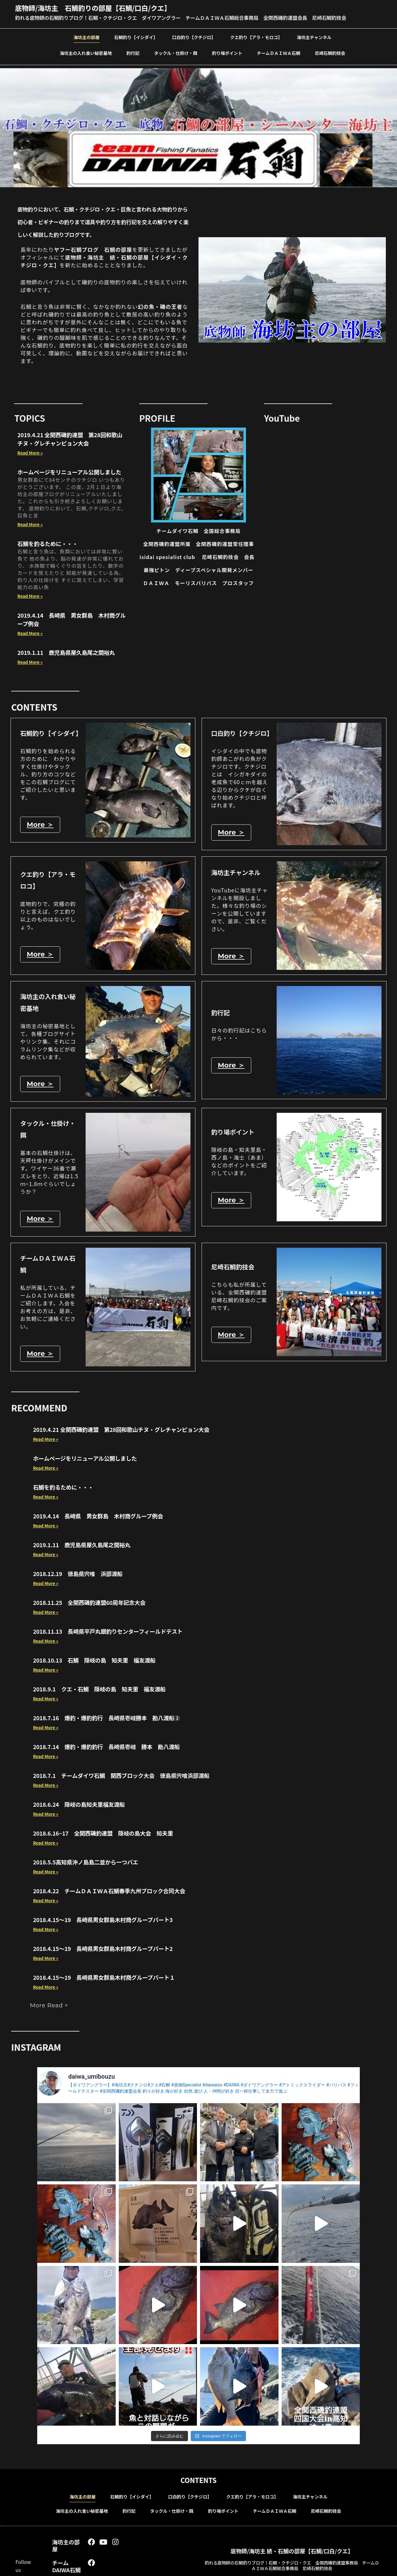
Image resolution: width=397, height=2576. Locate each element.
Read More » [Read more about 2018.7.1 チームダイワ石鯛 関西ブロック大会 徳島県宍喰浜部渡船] (45, 1785)
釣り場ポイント (227, 53)
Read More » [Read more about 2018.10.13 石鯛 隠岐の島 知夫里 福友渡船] (45, 1670)
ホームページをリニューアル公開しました (69, 472)
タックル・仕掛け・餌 (176, 53)
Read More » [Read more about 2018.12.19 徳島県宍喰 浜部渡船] (45, 1583)
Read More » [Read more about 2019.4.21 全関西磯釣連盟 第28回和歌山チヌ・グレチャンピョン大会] (30, 453)
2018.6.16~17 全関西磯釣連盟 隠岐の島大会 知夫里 (103, 1833)
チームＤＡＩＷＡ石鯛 (278, 53)
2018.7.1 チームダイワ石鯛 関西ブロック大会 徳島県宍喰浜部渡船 (121, 1776)
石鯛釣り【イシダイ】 (136, 37)
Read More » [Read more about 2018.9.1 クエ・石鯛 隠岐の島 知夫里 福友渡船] (45, 1699)
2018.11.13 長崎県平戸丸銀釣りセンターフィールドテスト (107, 1632)
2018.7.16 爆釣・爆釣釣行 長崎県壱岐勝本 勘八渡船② (106, 1718)
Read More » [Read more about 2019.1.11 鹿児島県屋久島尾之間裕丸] (30, 662)
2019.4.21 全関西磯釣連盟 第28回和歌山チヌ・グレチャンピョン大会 (69, 439)
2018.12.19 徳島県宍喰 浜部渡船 (78, 1574)
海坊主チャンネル (314, 37)
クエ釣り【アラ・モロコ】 (256, 37)
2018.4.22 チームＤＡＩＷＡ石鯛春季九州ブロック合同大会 (109, 1891)
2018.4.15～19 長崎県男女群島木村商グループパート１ (104, 1978)
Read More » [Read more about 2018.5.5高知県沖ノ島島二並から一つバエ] (45, 1872)
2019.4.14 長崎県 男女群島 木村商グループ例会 (98, 1516)
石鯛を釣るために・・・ (47, 544)
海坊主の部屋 (87, 37)
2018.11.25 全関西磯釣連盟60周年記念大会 (89, 1603)
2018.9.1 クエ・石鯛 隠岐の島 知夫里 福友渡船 (99, 1689)
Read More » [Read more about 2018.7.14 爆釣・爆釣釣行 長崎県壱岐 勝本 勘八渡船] (45, 1756)
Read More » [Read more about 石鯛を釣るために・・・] (30, 596)
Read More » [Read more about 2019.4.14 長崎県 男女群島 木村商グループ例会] (30, 633)
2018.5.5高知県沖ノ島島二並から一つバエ (85, 1862)
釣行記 (133, 53)
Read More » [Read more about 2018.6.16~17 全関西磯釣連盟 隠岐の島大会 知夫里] (45, 1843)
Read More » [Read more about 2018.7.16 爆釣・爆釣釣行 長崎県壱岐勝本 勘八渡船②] (45, 1728)
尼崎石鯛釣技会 (330, 53)
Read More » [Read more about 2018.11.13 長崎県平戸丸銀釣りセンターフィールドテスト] (45, 1641)
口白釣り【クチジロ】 (194, 37)
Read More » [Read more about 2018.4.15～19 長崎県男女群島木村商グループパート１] (45, 1987)
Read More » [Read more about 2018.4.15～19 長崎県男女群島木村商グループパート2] (45, 1958)
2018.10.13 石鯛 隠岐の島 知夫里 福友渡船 (94, 1660)
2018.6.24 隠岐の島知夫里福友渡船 (79, 1805)
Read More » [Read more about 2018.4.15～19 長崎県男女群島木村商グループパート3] (45, 1929)
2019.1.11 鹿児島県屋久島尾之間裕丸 (66, 652)
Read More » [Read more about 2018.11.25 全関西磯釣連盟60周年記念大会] (45, 1612)
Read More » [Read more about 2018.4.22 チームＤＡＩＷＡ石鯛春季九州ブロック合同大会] (45, 1901)
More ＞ (40, 824)
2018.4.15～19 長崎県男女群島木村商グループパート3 (102, 1920)
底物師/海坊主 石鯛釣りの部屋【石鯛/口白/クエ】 (93, 8)
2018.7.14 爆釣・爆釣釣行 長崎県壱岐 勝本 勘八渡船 (106, 1747)
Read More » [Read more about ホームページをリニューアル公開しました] (30, 524)
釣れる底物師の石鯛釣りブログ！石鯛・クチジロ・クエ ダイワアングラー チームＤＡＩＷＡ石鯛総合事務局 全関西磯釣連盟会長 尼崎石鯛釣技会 (180, 17)
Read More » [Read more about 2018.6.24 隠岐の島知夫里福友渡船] (45, 1814)
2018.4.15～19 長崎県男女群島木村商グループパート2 (102, 1949)
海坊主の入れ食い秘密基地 (86, 53)
